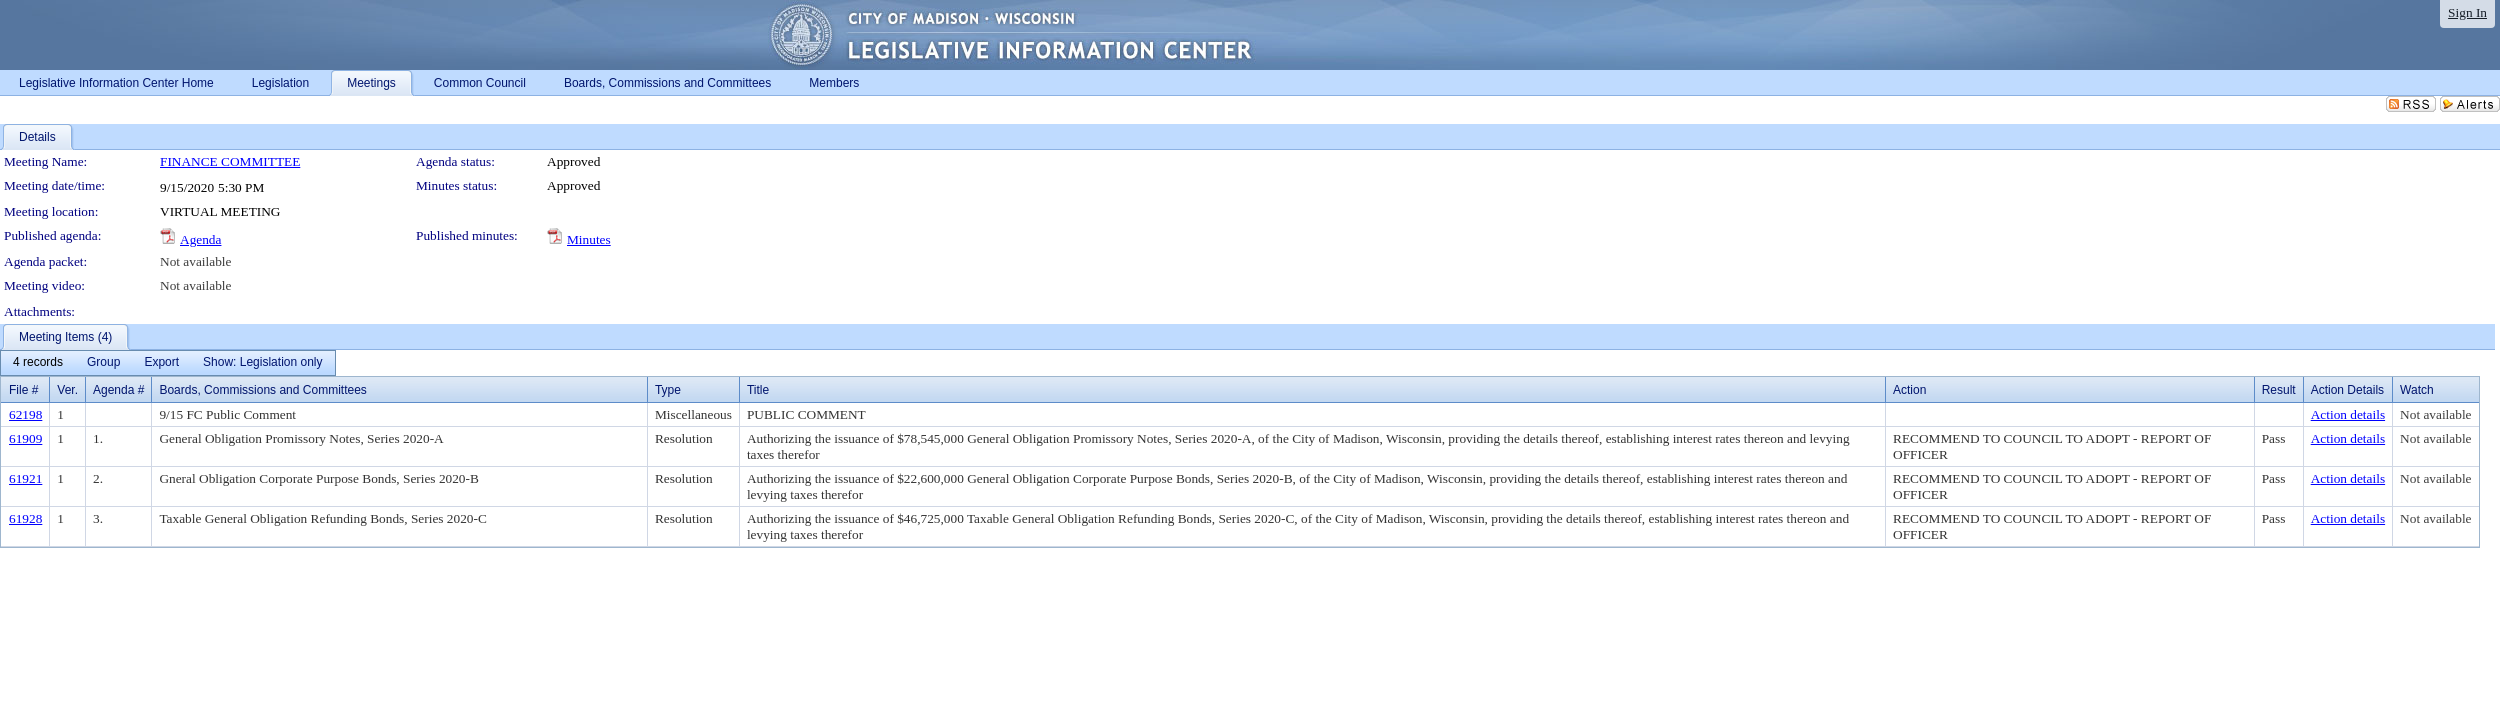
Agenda (200, 239)
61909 (25, 438)
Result (2279, 390)
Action (1909, 390)
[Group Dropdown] (103, 363)
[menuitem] (38, 363)
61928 (25, 518)
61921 (25, 478)
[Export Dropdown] (161, 363)
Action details (2348, 414)
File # (23, 390)
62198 (25, 414)
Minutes (589, 239)
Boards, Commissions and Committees (262, 390)
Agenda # (118, 390)
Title (758, 390)
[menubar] (168, 363)
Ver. (67, 390)
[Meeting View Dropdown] (262, 363)
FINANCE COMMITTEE (230, 161)
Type (668, 390)
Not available (195, 261)
